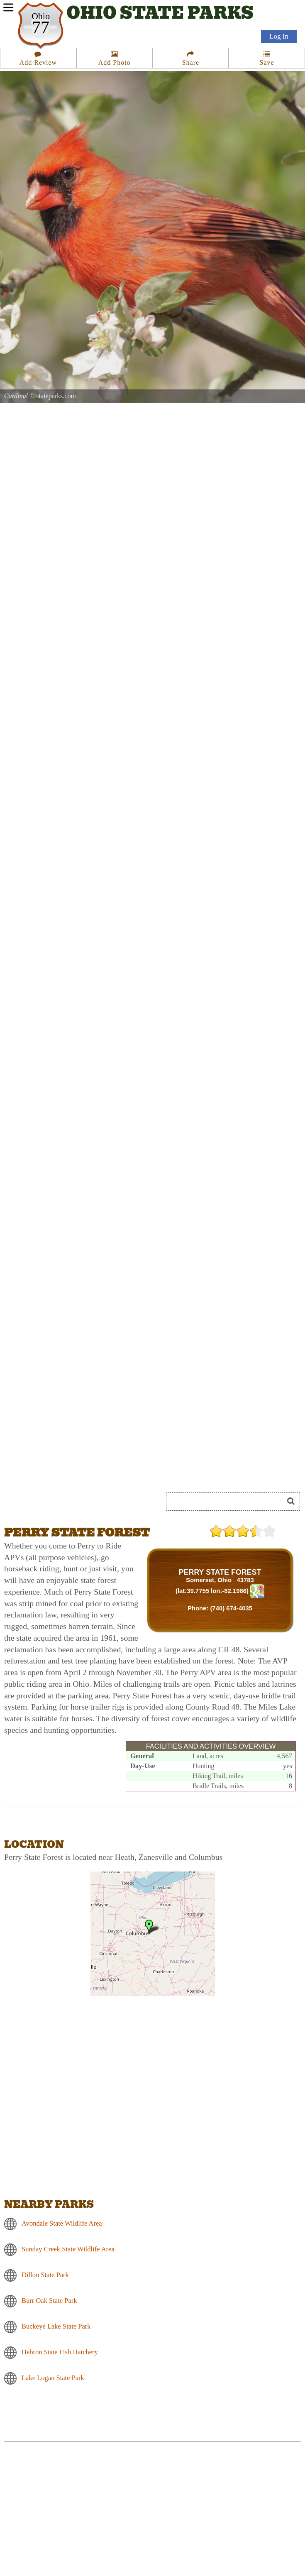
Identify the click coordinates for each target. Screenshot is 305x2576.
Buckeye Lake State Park (56, 2326)
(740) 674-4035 (231, 1608)
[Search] (228, 1501)
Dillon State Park (45, 2275)
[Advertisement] (74, 2517)
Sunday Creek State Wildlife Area (68, 2249)
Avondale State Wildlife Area (62, 2223)
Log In (278, 38)
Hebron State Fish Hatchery (60, 2352)
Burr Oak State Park (49, 2300)
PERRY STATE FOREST (220, 1572)
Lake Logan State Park (53, 2378)
